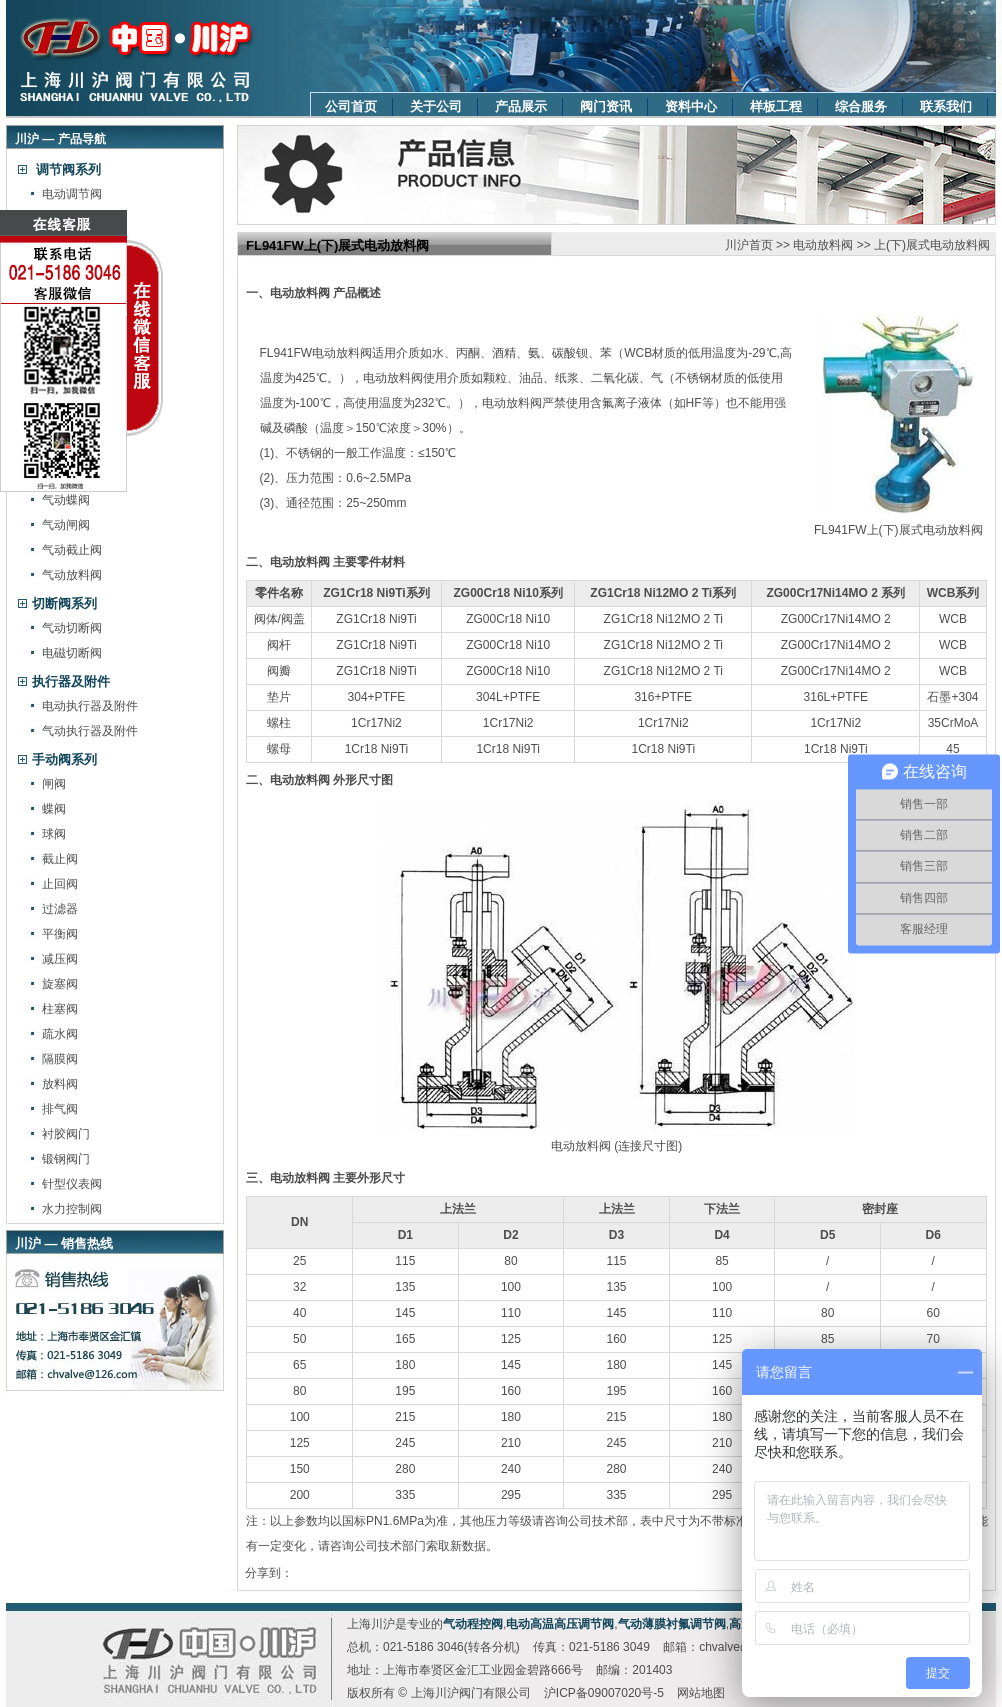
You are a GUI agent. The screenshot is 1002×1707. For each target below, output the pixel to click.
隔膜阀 (60, 1059)
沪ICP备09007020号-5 (604, 1693)
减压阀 (60, 959)
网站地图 (701, 1693)
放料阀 (60, 1084)
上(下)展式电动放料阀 (932, 245)
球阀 (54, 834)
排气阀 (60, 1109)
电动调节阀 (72, 194)
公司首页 (351, 106)
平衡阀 (60, 934)
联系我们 (946, 106)
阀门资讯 (606, 106)
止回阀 (60, 884)
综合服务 (861, 106)
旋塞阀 (60, 984)
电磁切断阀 (72, 653)
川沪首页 (749, 245)
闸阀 (54, 784)
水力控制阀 (72, 1209)
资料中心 (691, 106)
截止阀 (60, 859)
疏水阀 (60, 1034)
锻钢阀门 (66, 1159)
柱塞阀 (60, 1009)
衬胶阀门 (66, 1134)
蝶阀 (54, 809)
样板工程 (776, 106)
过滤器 (60, 909)
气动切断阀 (72, 628)
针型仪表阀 (72, 1184)
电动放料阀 (823, 245)
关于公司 (436, 106)
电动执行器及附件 (90, 706)
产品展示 (521, 106)
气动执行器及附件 (90, 731)
